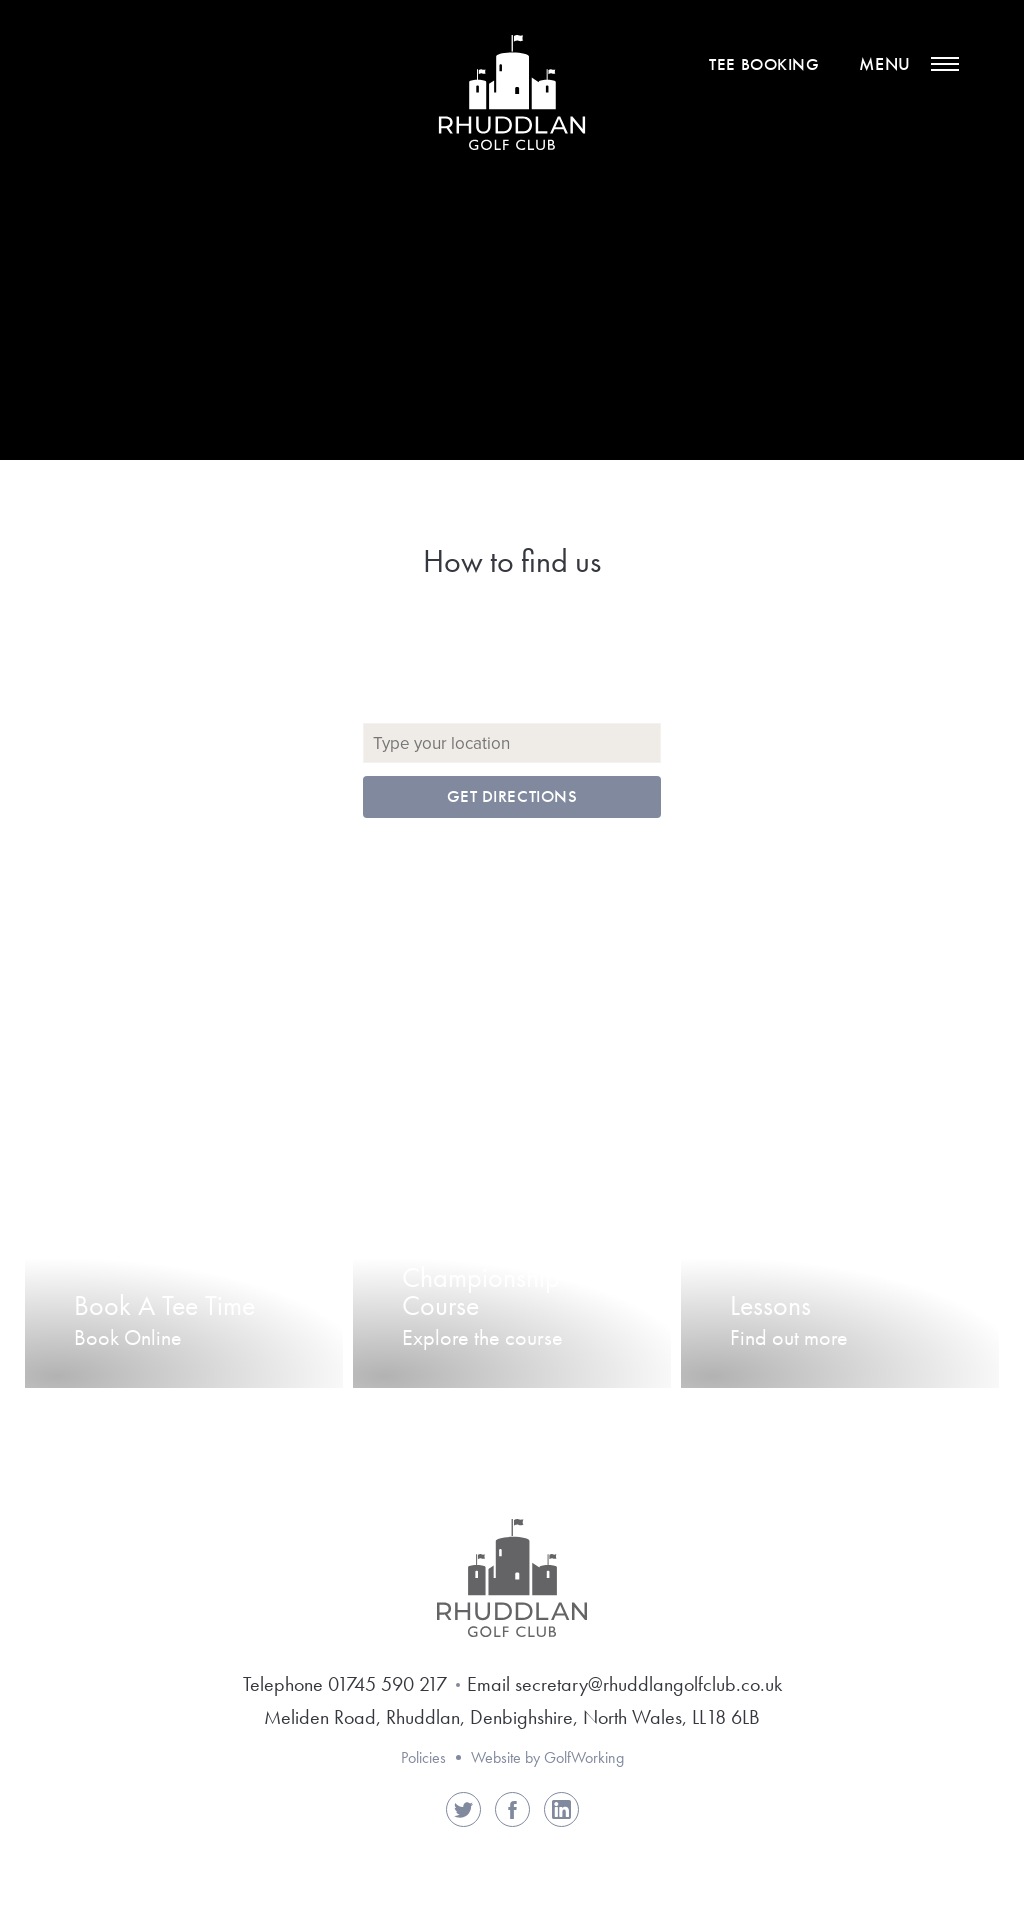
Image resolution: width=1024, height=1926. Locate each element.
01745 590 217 (387, 1684)
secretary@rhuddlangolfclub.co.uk (648, 1684)
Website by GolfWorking (547, 1757)
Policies (423, 1757)
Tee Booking (764, 64)
